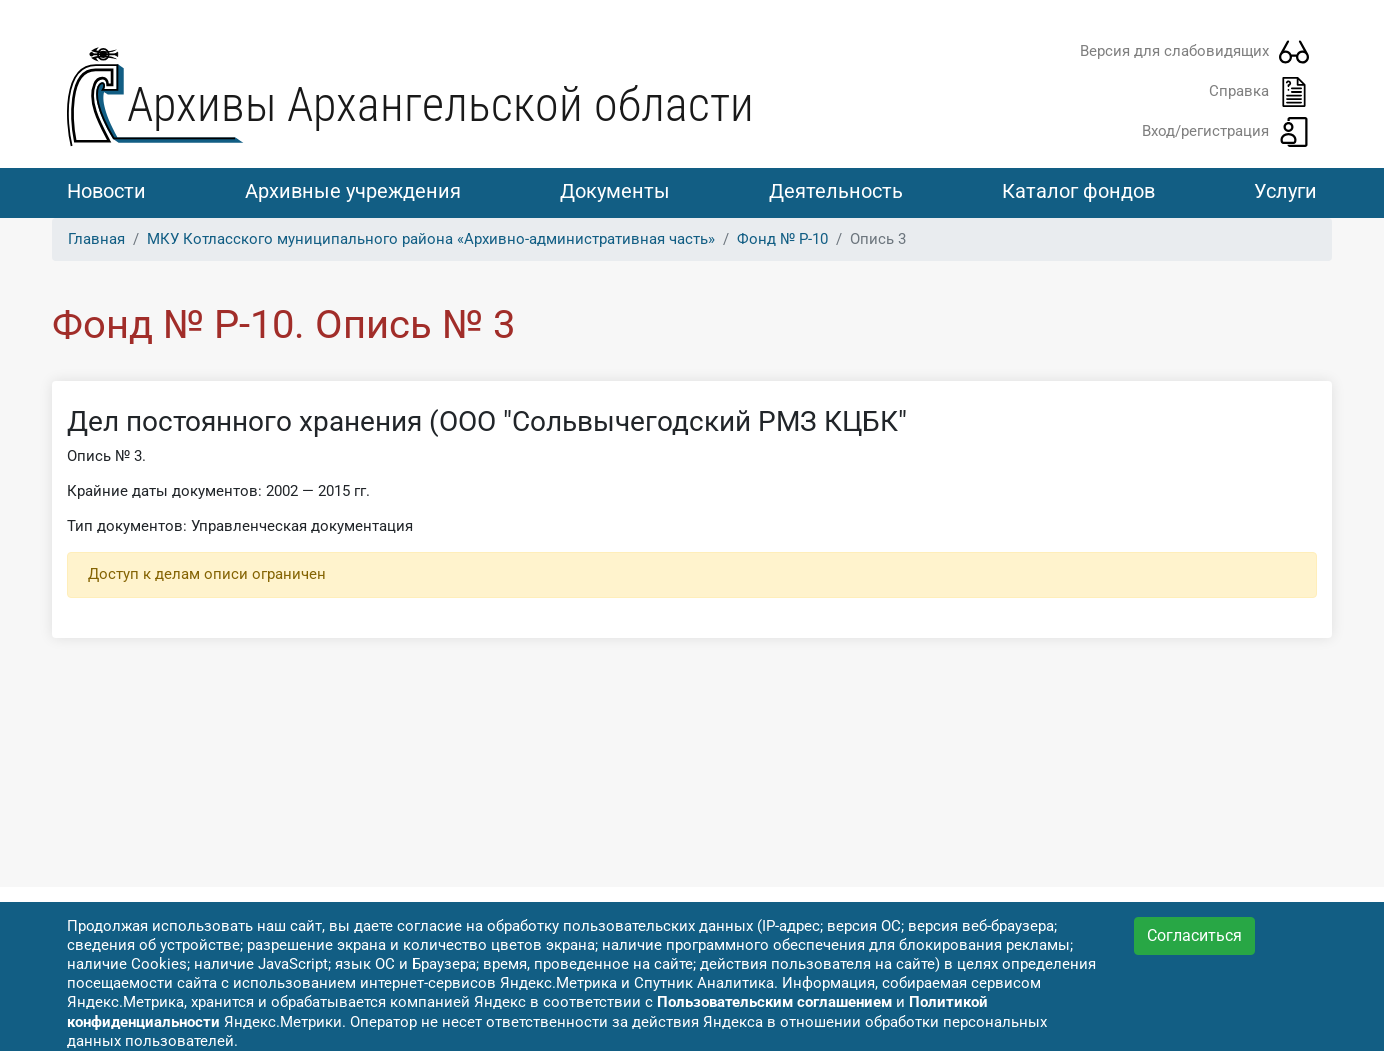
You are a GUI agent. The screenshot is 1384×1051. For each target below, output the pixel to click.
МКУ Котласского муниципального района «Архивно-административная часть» (431, 239)
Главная (96, 239)
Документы (615, 191)
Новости (106, 191)
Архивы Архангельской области (440, 104)
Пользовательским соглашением (774, 1002)
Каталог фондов (1078, 191)
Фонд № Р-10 (782, 239)
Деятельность (836, 191)
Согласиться (1194, 935)
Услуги (1285, 191)
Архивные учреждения (353, 191)
